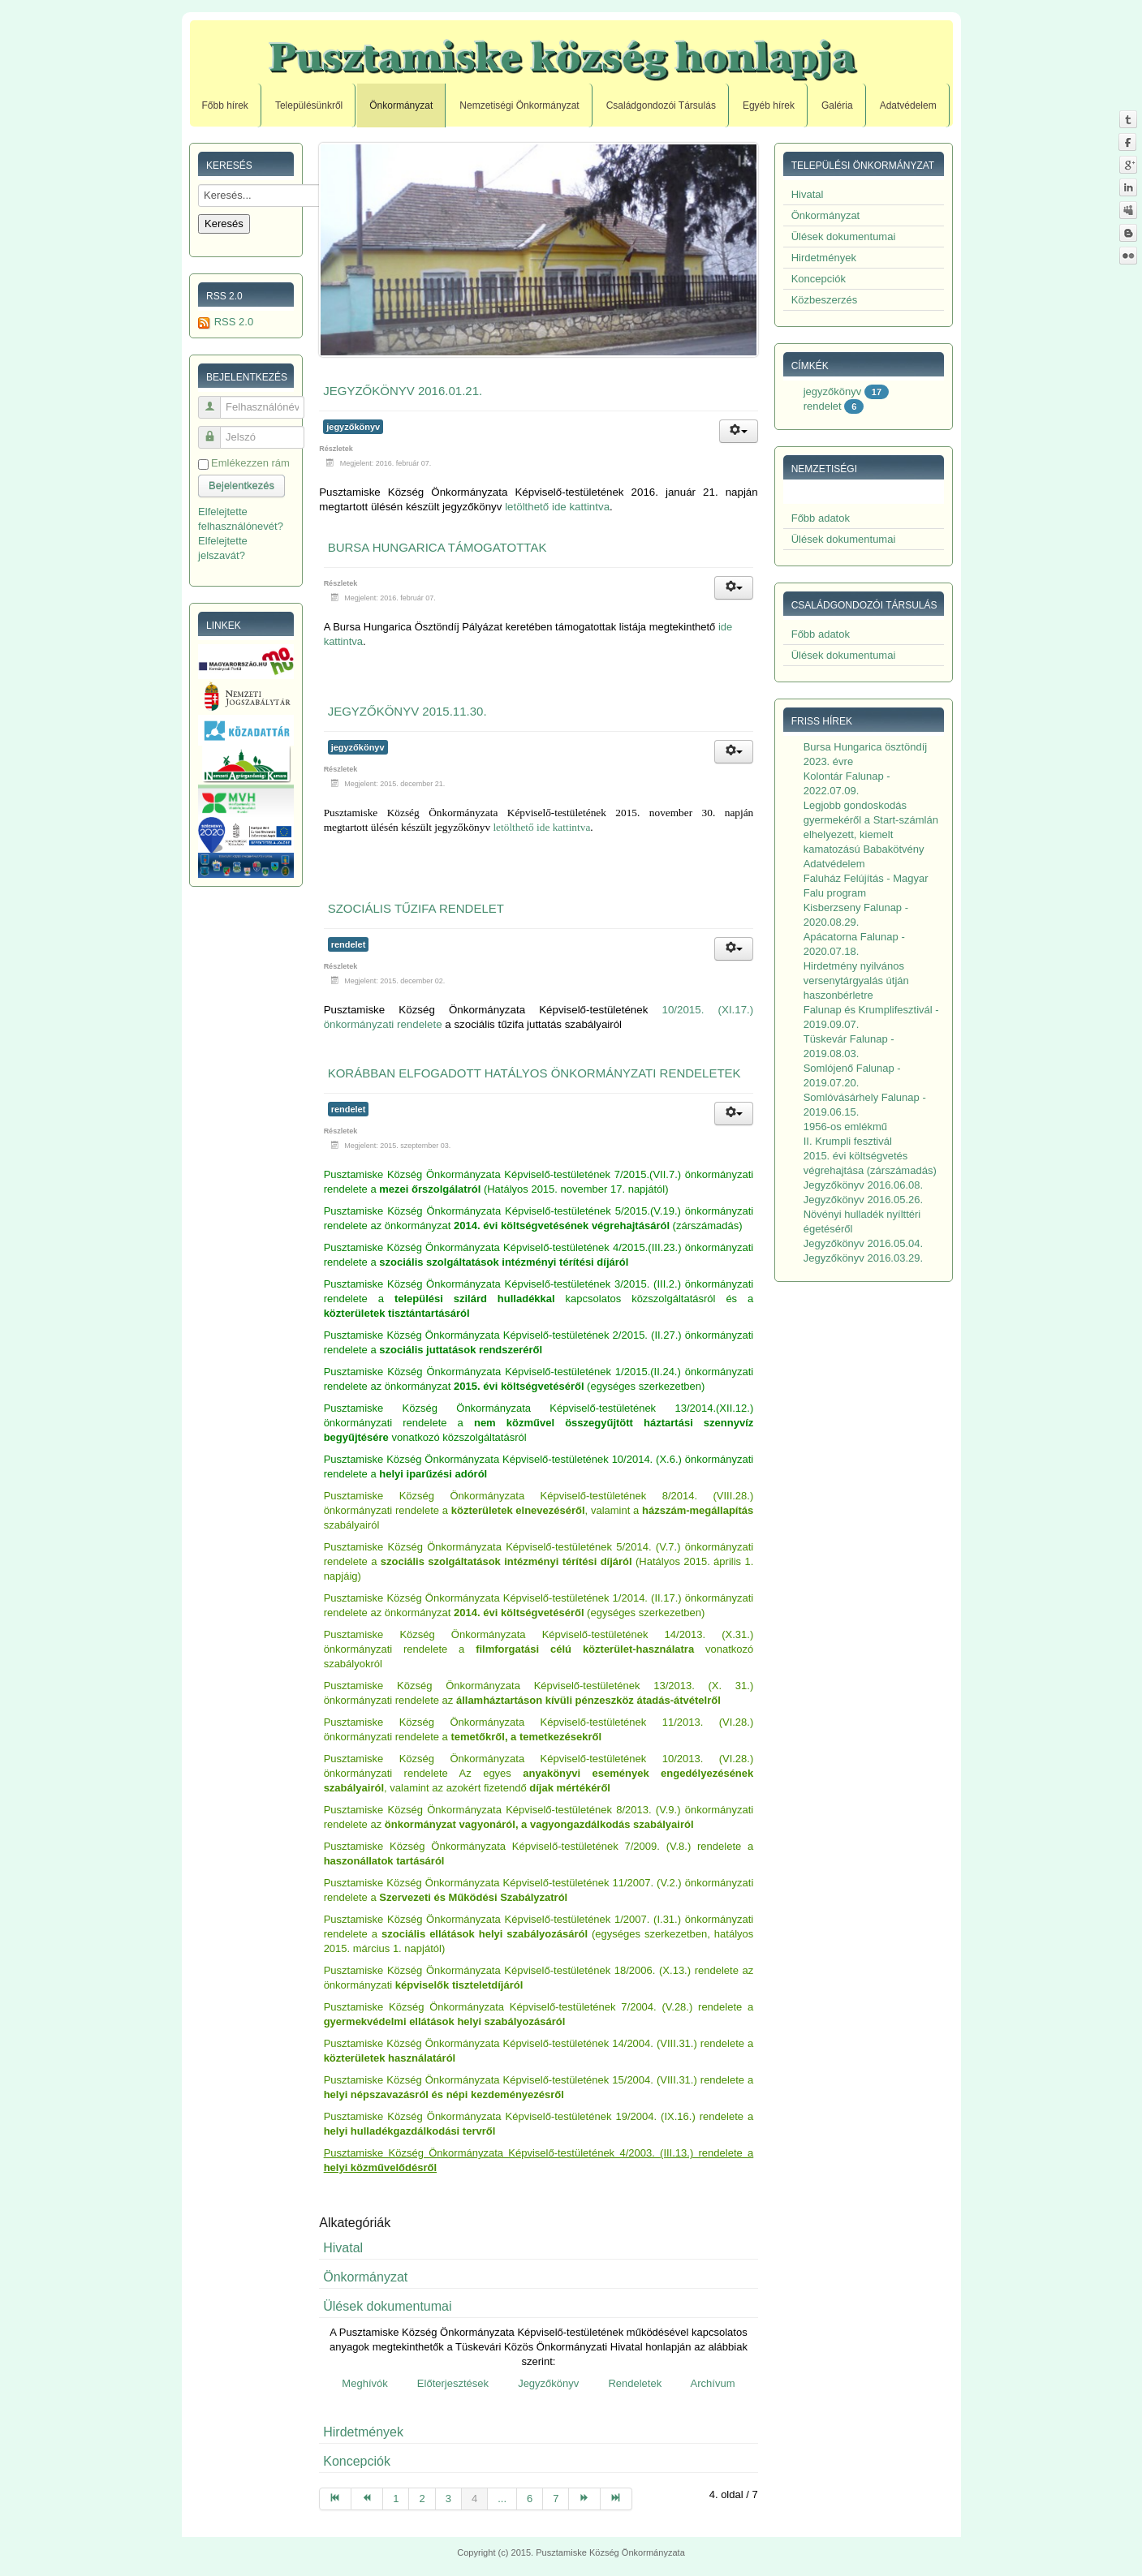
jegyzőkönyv (353, 427)
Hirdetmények (363, 2432)
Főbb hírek (225, 105)
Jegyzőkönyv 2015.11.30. (407, 711)
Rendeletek (634, 2383)
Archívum (713, 2383)
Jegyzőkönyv (548, 2383)
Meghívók (364, 2383)
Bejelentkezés (241, 486)
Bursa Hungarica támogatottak (437, 547)
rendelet (348, 944)
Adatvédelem (908, 105)
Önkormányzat (401, 105)
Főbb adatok (820, 518)
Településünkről (309, 105)
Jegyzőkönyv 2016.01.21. (402, 391)
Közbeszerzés (824, 300)
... (502, 2498)
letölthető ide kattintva (557, 507)
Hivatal (343, 2248)
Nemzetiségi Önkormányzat (519, 105)
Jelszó (215, 430)
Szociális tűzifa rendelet (416, 908)
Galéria (837, 105)
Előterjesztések (453, 2383)
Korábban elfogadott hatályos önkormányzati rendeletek (534, 1073)
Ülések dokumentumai (387, 2306)
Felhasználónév (215, 400)
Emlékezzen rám (250, 463)
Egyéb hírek (769, 105)
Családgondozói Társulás (661, 105)
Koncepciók (356, 2461)
